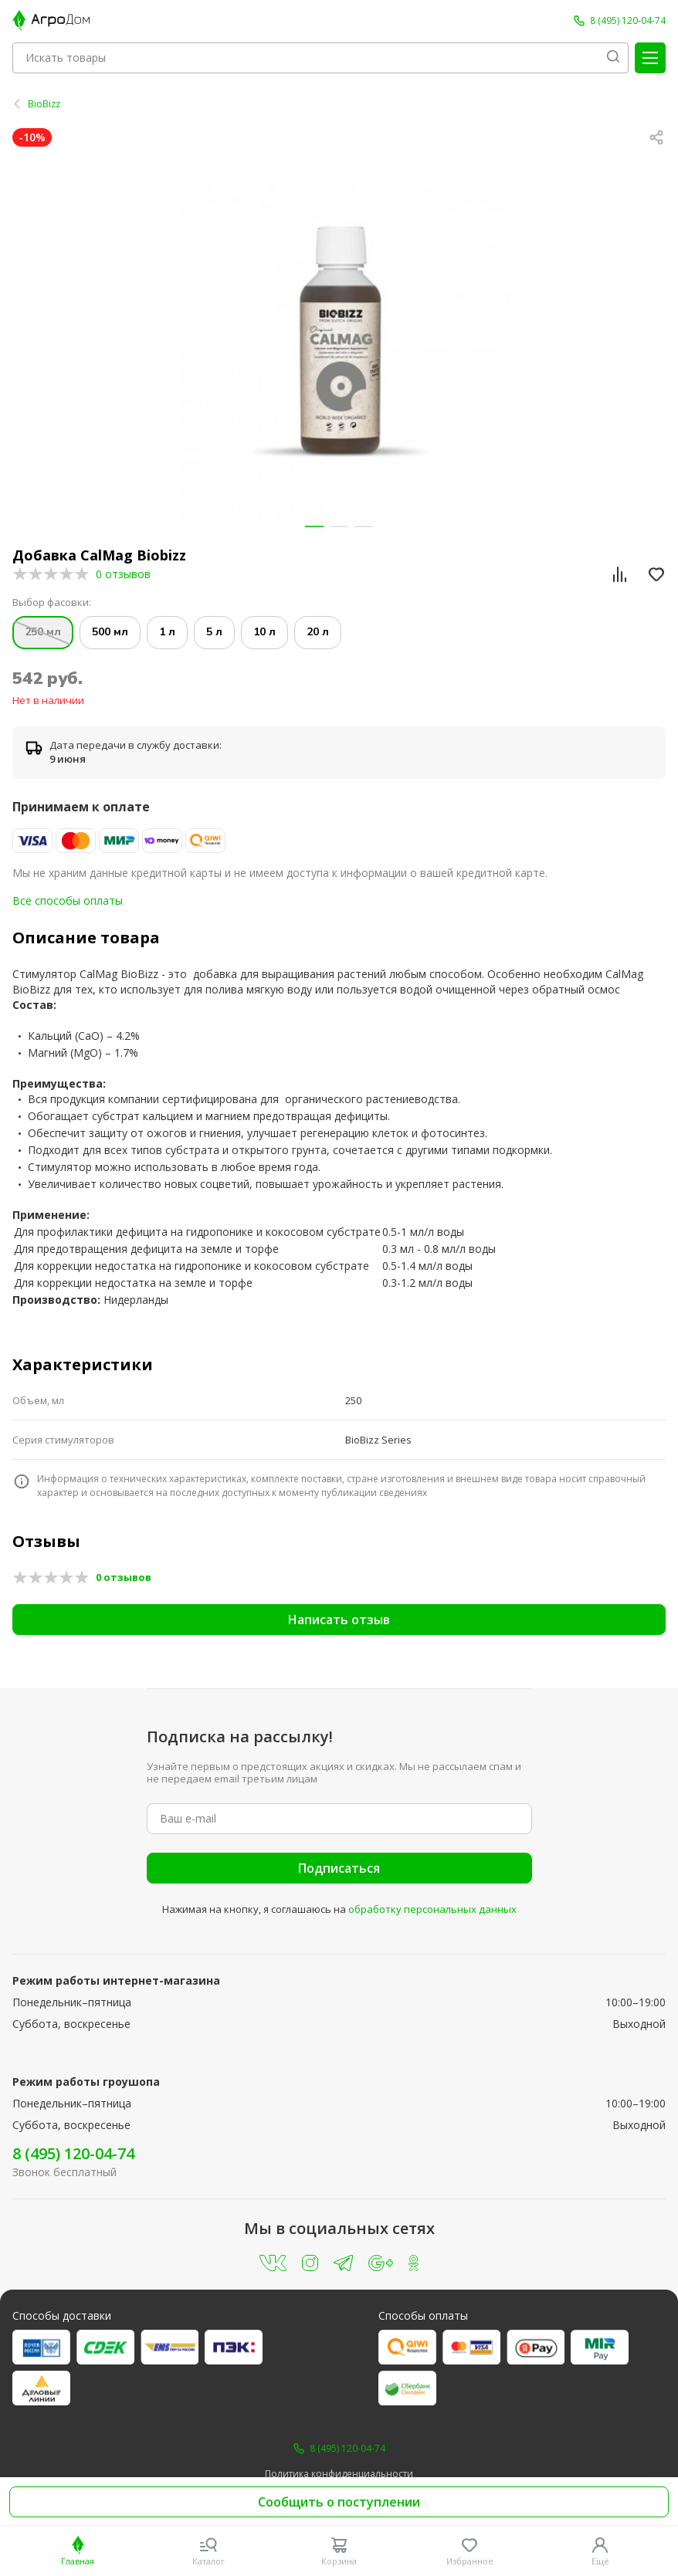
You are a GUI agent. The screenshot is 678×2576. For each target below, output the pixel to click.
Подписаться (339, 1868)
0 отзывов (123, 574)
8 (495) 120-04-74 (73, 2153)
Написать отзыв (339, 1619)
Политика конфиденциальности (339, 2474)
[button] (314, 526)
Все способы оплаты (67, 900)
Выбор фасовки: (51, 602)
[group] (339, 342)
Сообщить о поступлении (339, 2501)
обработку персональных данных (432, 1909)
